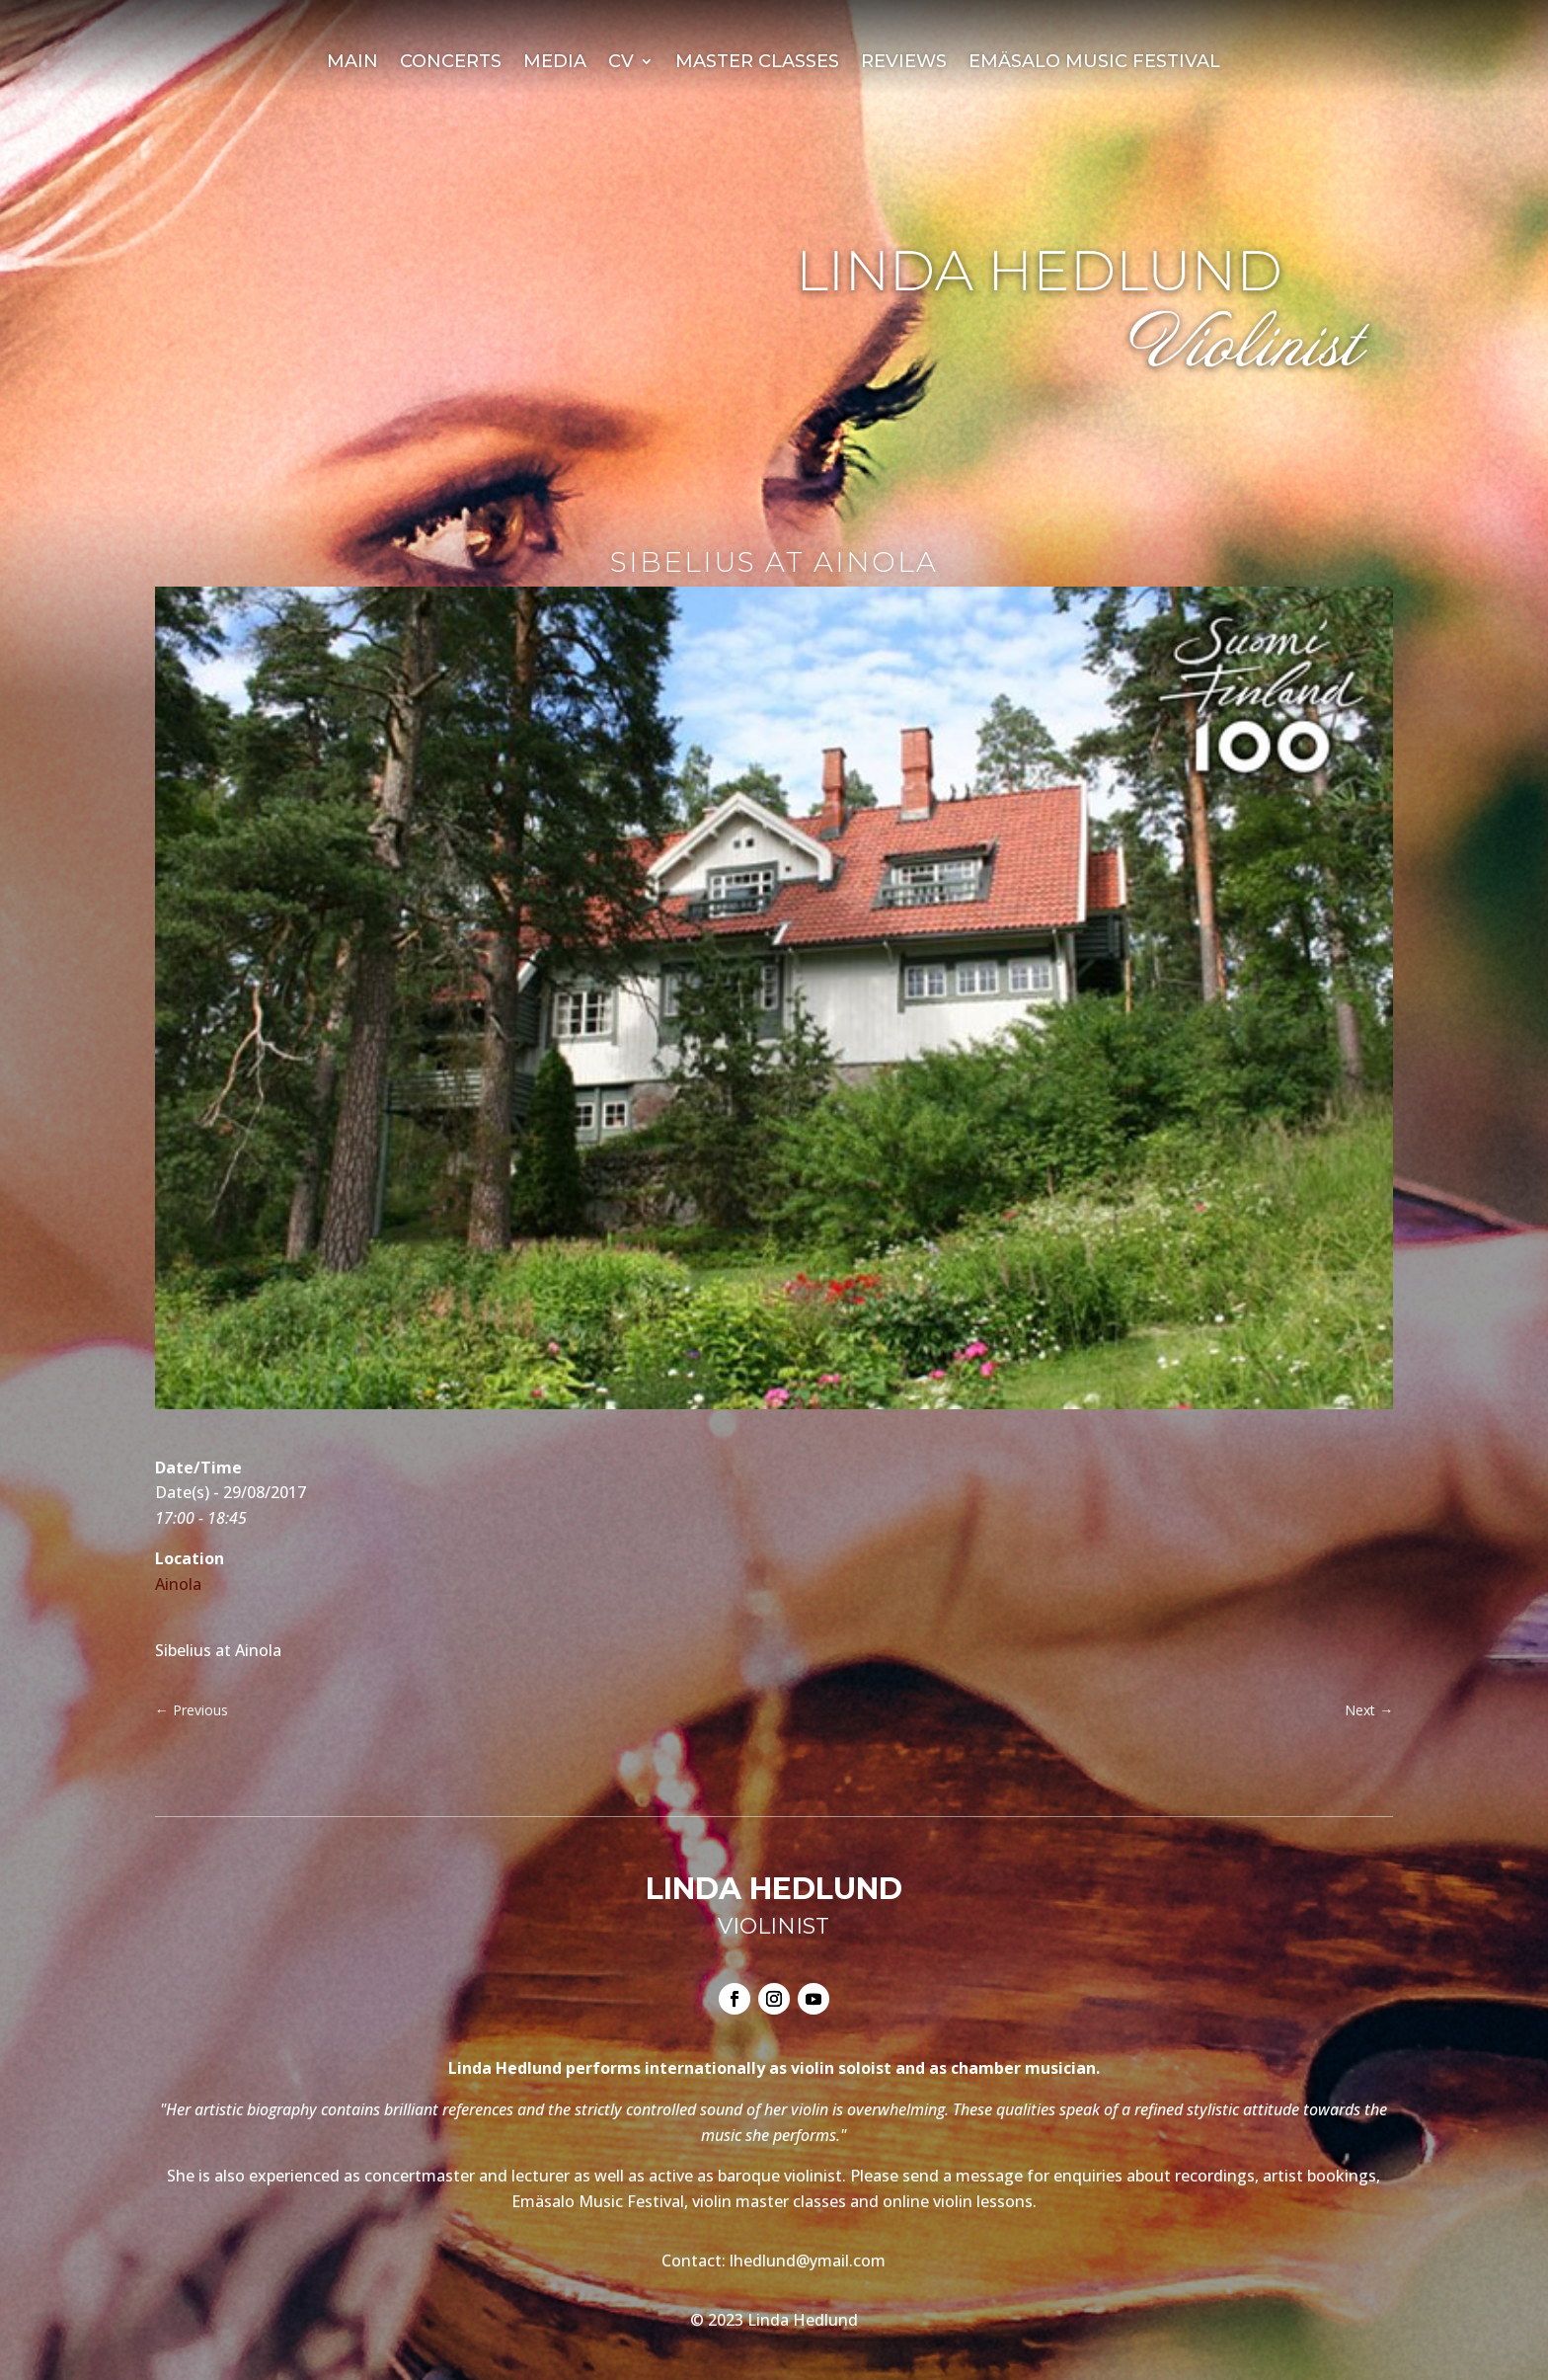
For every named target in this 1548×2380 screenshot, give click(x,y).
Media (554, 63)
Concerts (451, 63)
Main (352, 63)
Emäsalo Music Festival (1094, 63)
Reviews (904, 63)
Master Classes (757, 63)
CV (621, 63)
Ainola (178, 1584)
